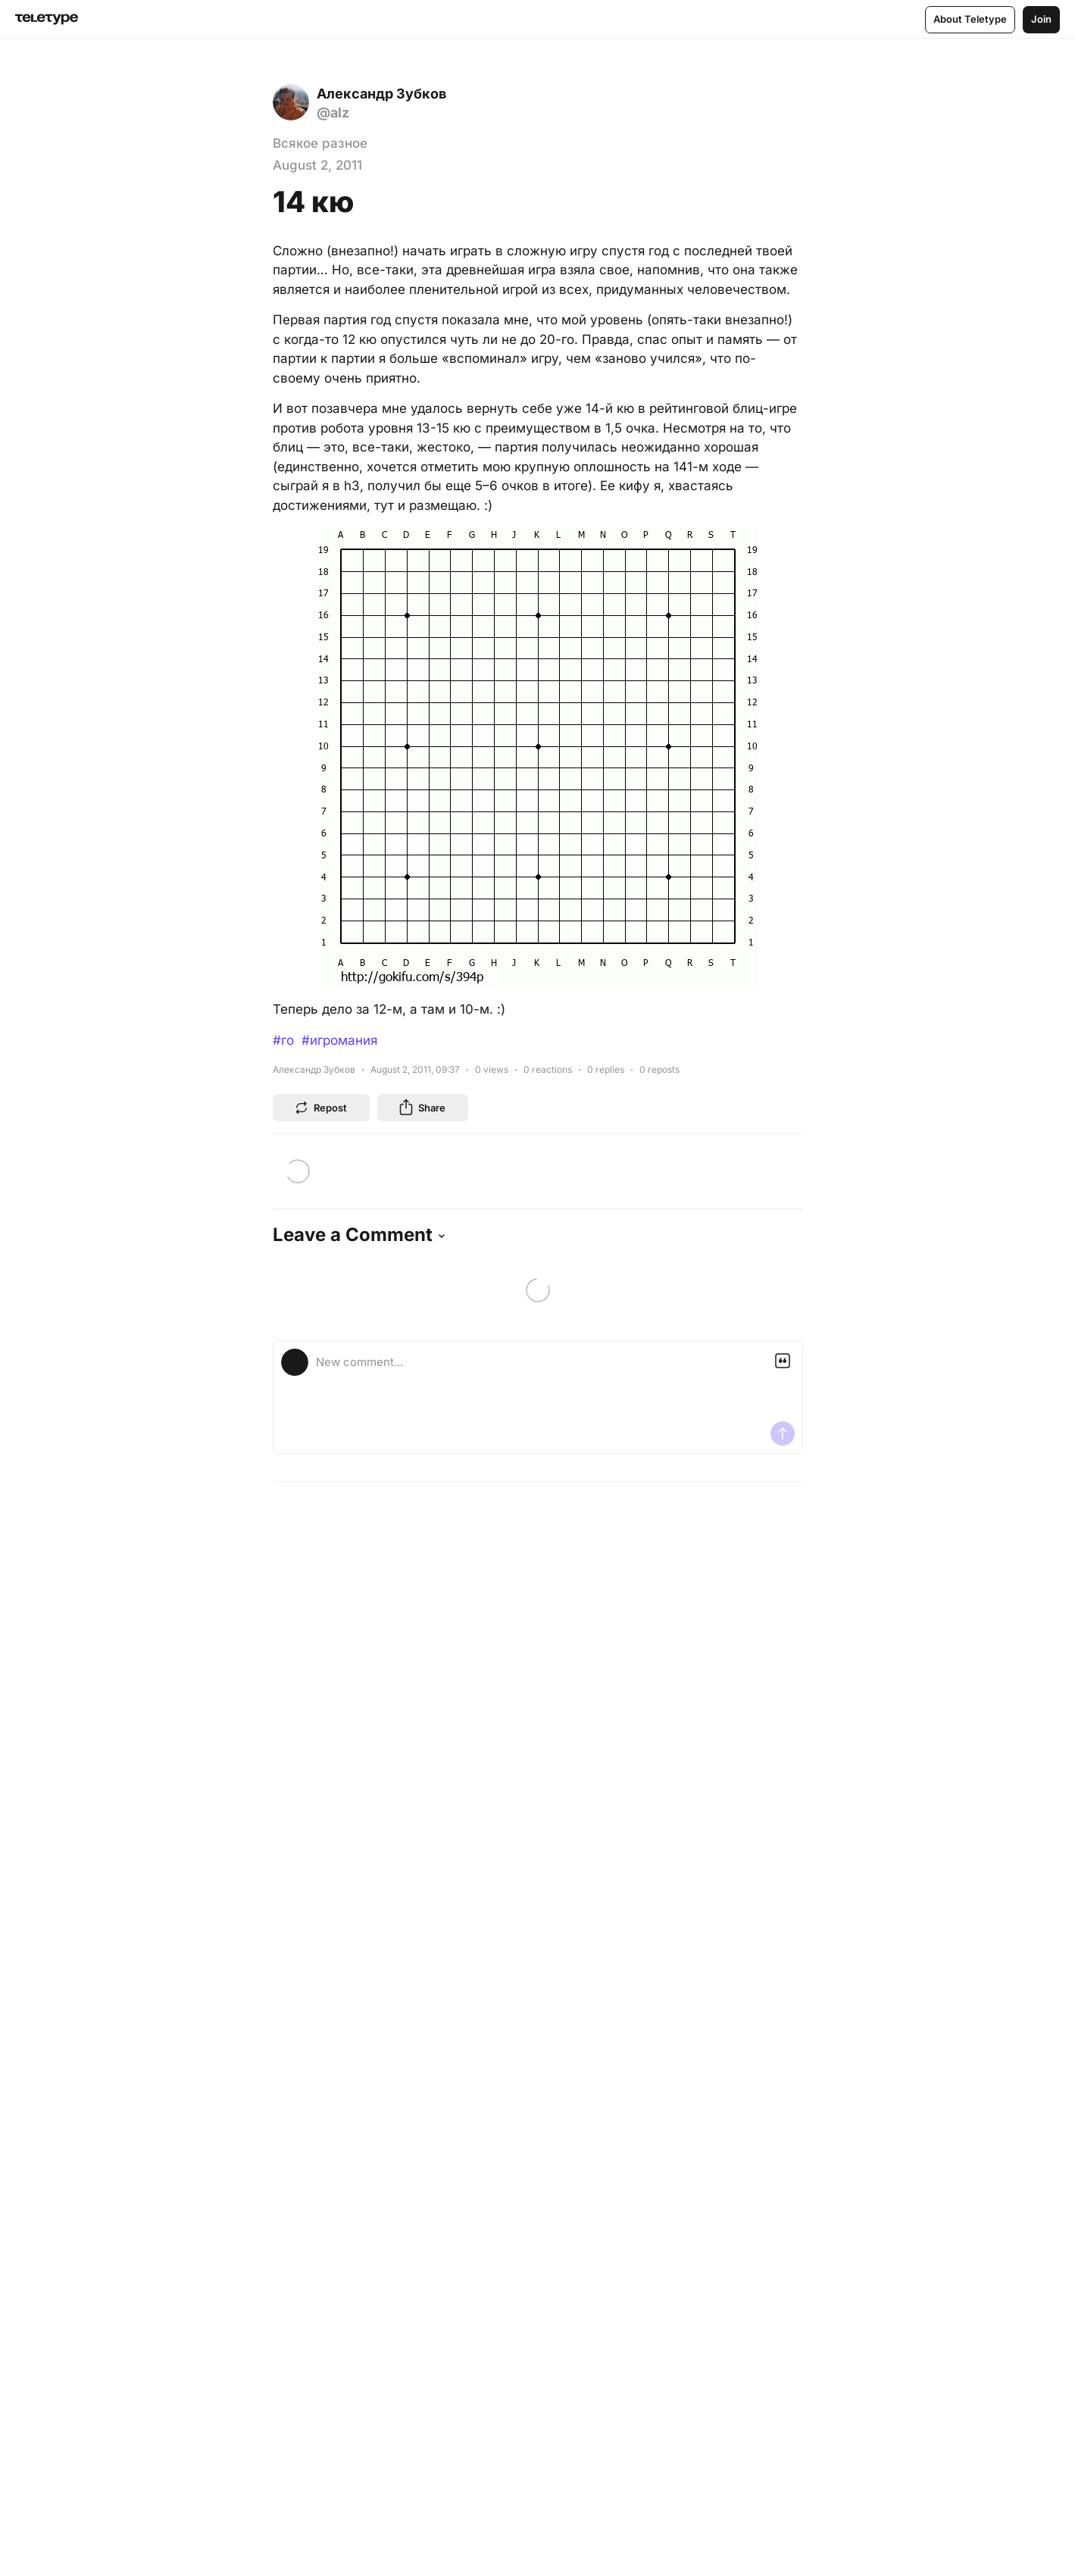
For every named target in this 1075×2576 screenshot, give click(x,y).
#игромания (339, 1040)
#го (283, 1040)
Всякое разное (320, 143)
